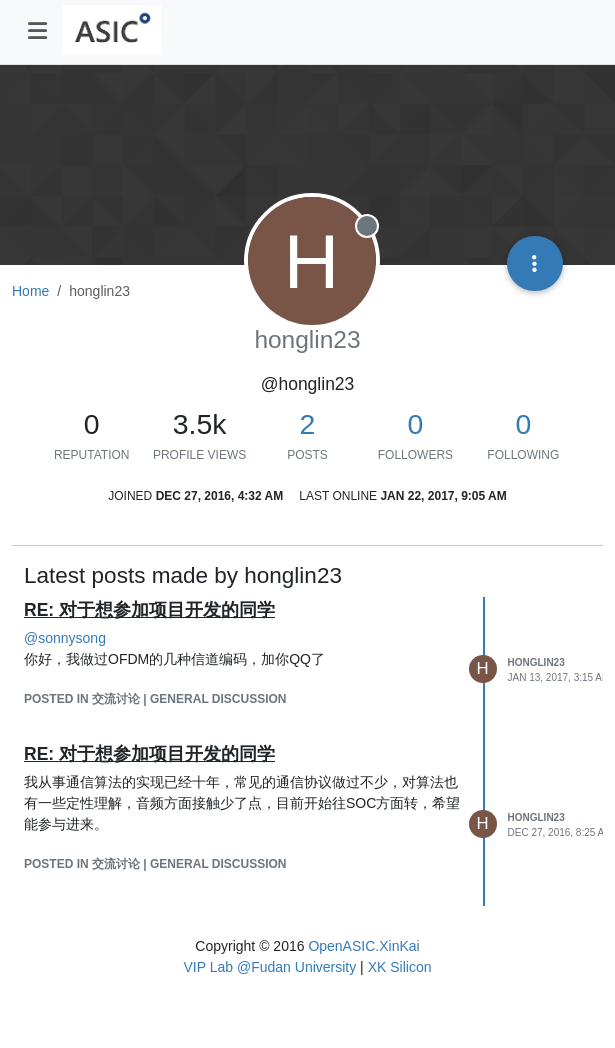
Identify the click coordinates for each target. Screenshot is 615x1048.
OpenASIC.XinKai (363, 946)
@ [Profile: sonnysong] (65, 638)
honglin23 (536, 662)
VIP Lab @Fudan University (270, 967)
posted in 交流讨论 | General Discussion (155, 699)
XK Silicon (400, 967)
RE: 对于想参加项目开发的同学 (149, 610)
